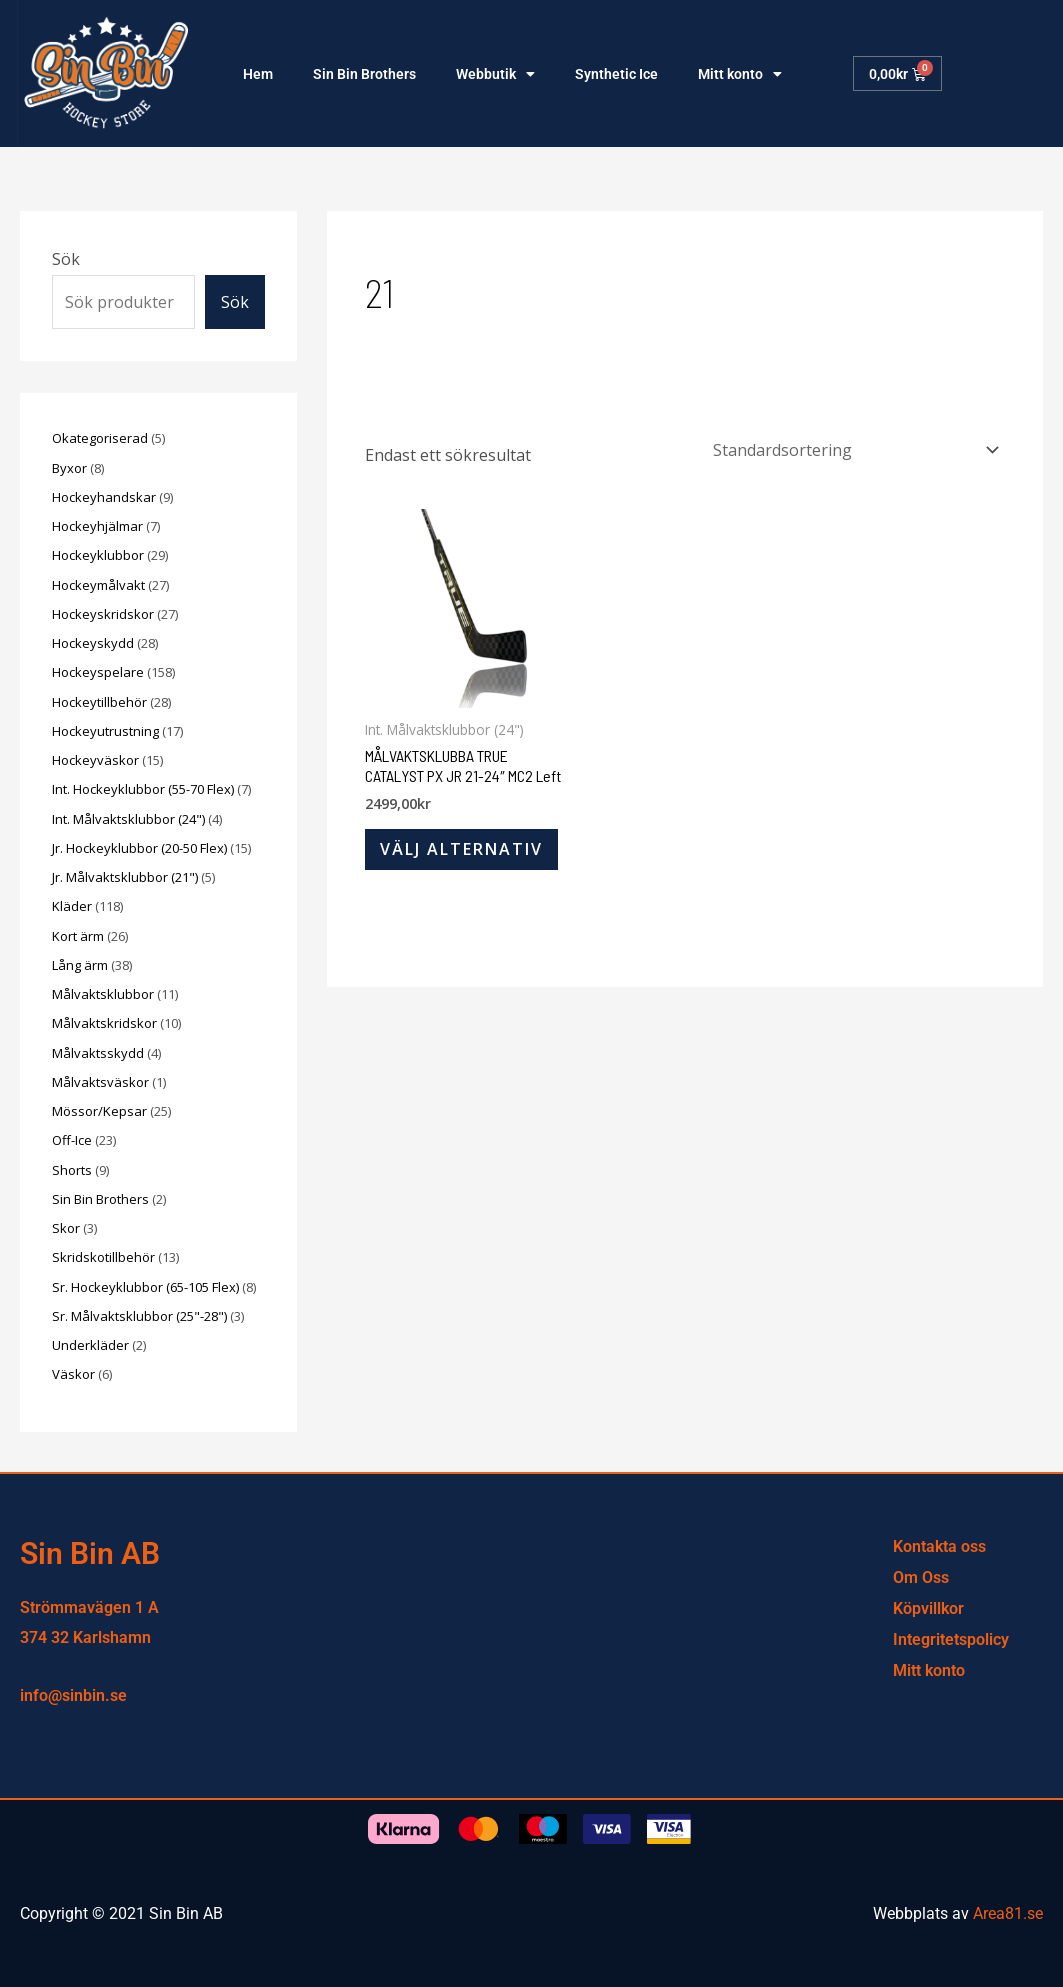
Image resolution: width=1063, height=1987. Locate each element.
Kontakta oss (939, 1546)
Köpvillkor (928, 1608)
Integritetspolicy (951, 1639)
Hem (258, 74)
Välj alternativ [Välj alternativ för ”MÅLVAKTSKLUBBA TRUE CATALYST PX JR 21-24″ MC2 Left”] (461, 849)
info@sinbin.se (73, 1695)
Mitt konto (740, 74)
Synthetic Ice (616, 74)
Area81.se (1008, 1913)
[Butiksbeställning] (852, 450)
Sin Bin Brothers (364, 74)
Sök (66, 259)
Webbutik (495, 74)
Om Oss (921, 1577)
